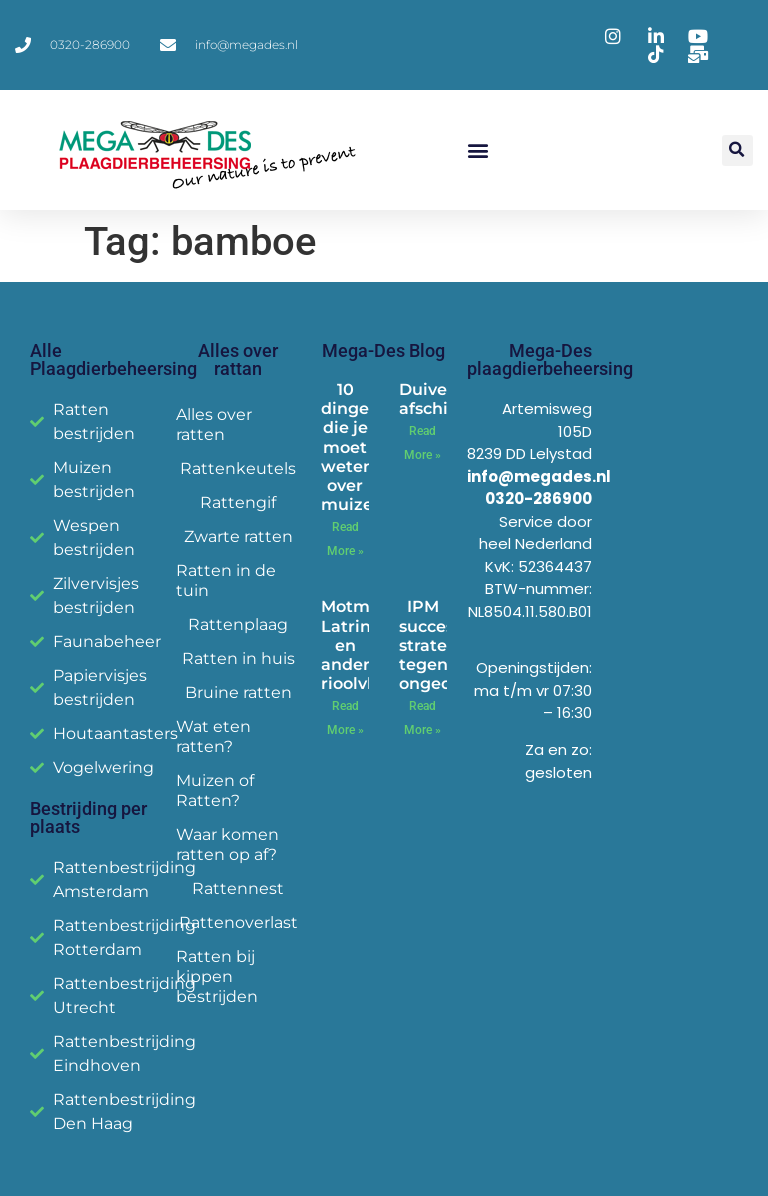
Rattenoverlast (238, 922)
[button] (478, 150)
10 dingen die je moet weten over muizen (352, 447)
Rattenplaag (238, 624)
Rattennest (238, 888)
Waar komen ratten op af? (227, 844)
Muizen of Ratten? (215, 790)
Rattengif (238, 502)
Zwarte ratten (238, 536)
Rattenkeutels (238, 468)
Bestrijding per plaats (88, 817)
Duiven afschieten (442, 399)
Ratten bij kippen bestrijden (217, 976)
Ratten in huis (238, 658)
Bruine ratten (238, 692)
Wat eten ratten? (213, 736)
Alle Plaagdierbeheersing (113, 359)
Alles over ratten (214, 424)
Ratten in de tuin (226, 580)
